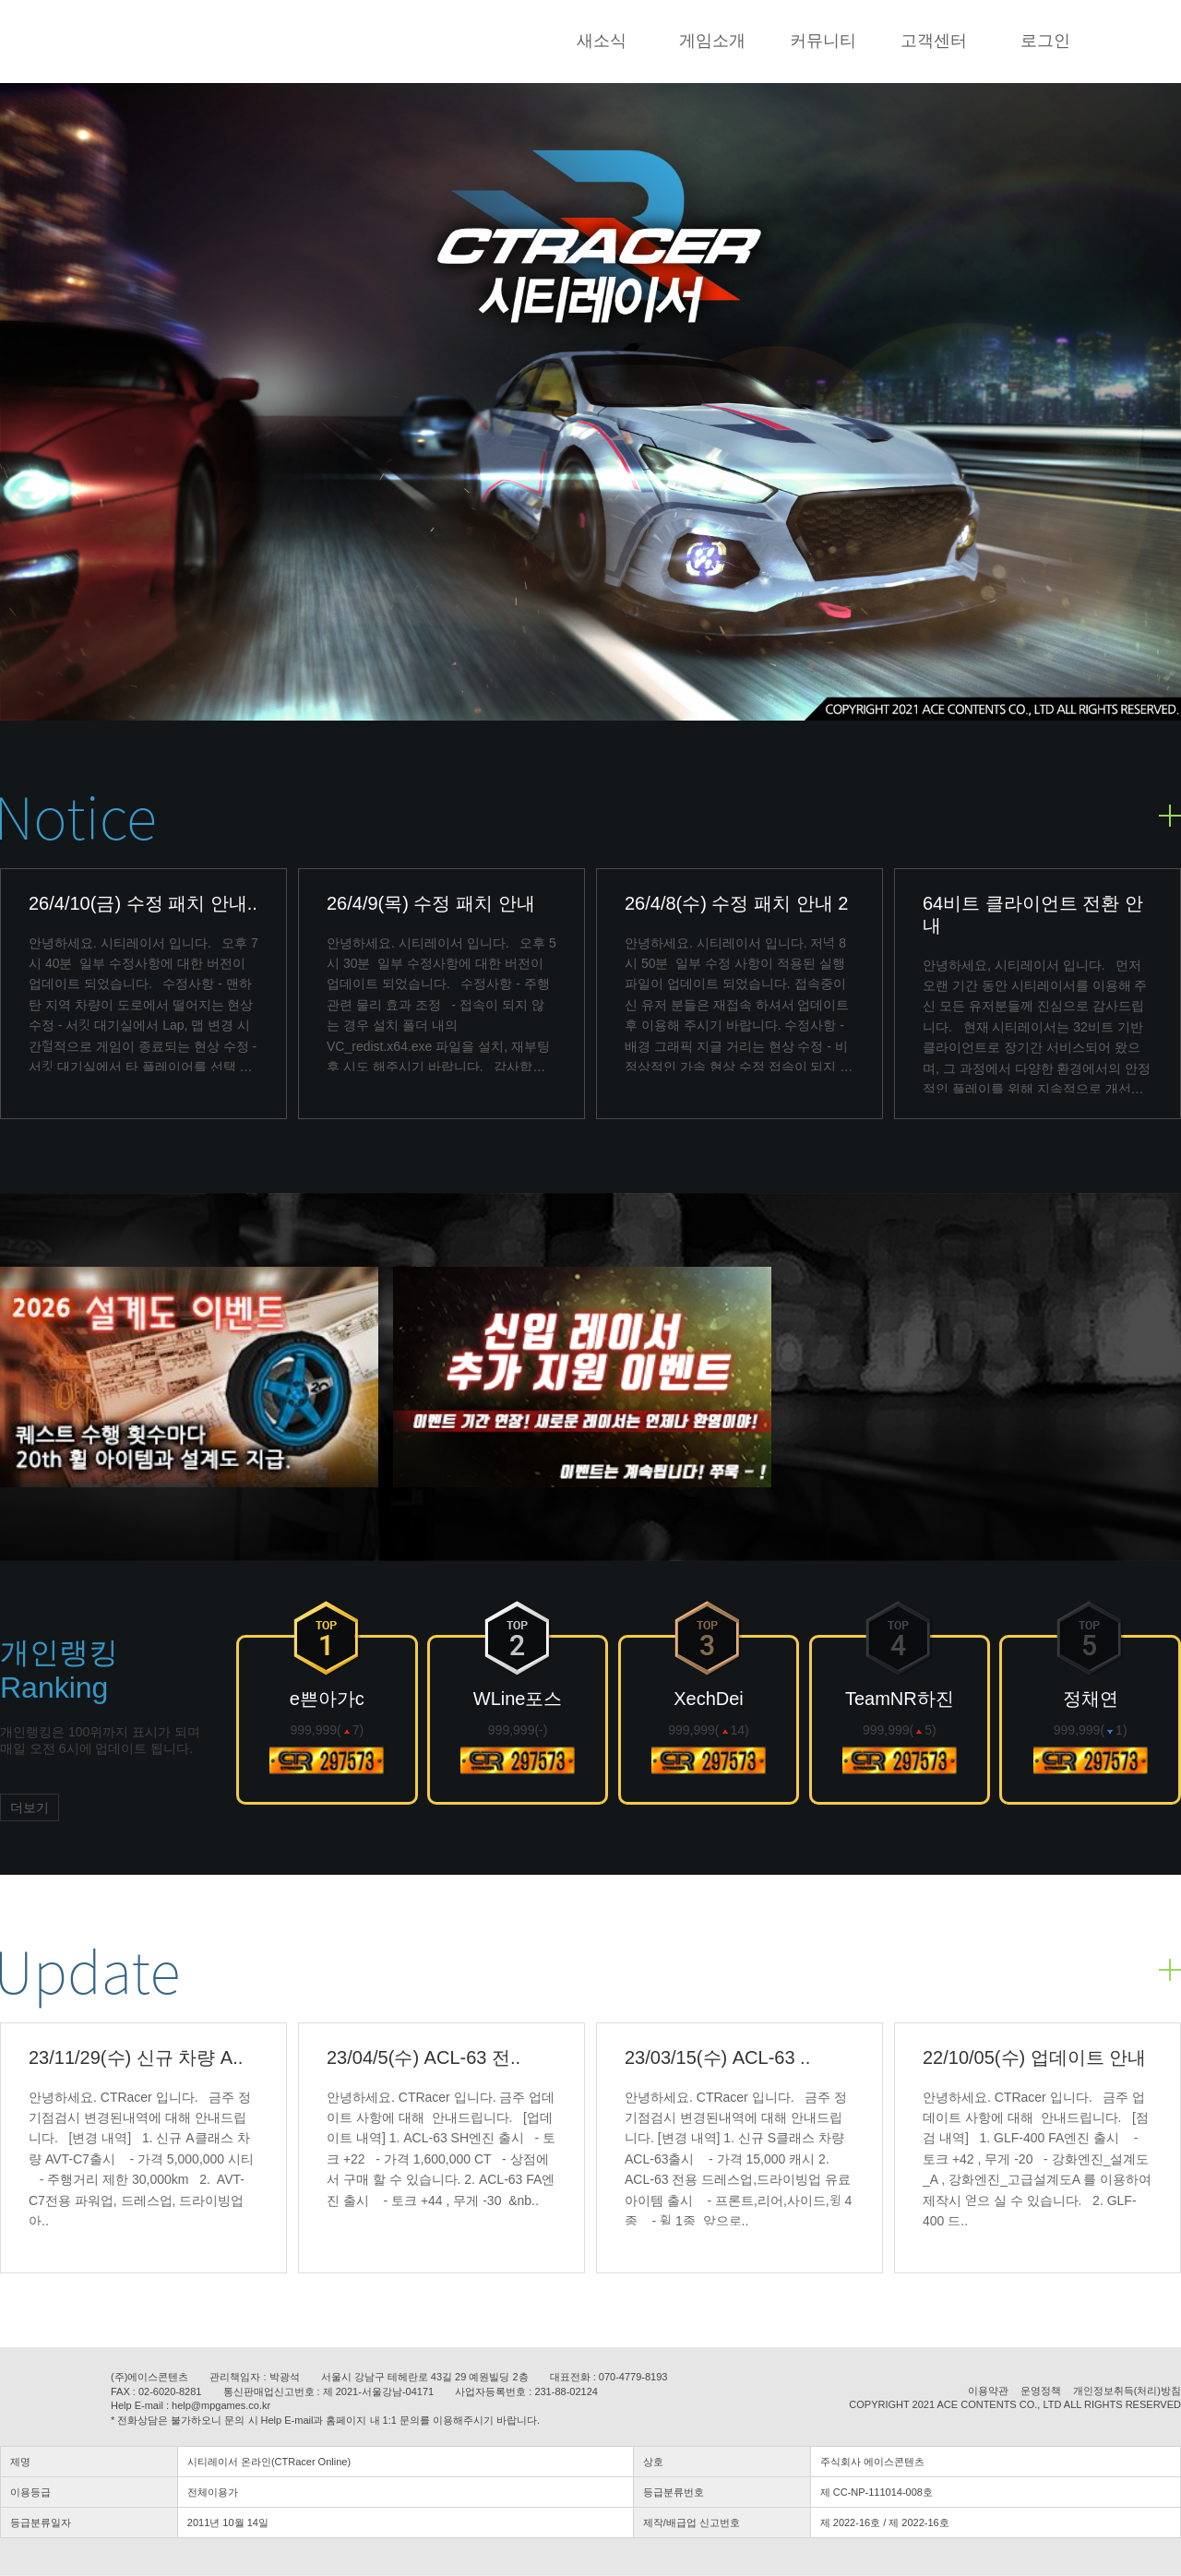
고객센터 (934, 40)
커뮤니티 (823, 40)
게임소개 (712, 40)
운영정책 (1040, 2390)
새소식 (601, 40)
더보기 (29, 1807)
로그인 (1045, 40)
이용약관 (988, 2390)
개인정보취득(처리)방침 (1127, 2390)
